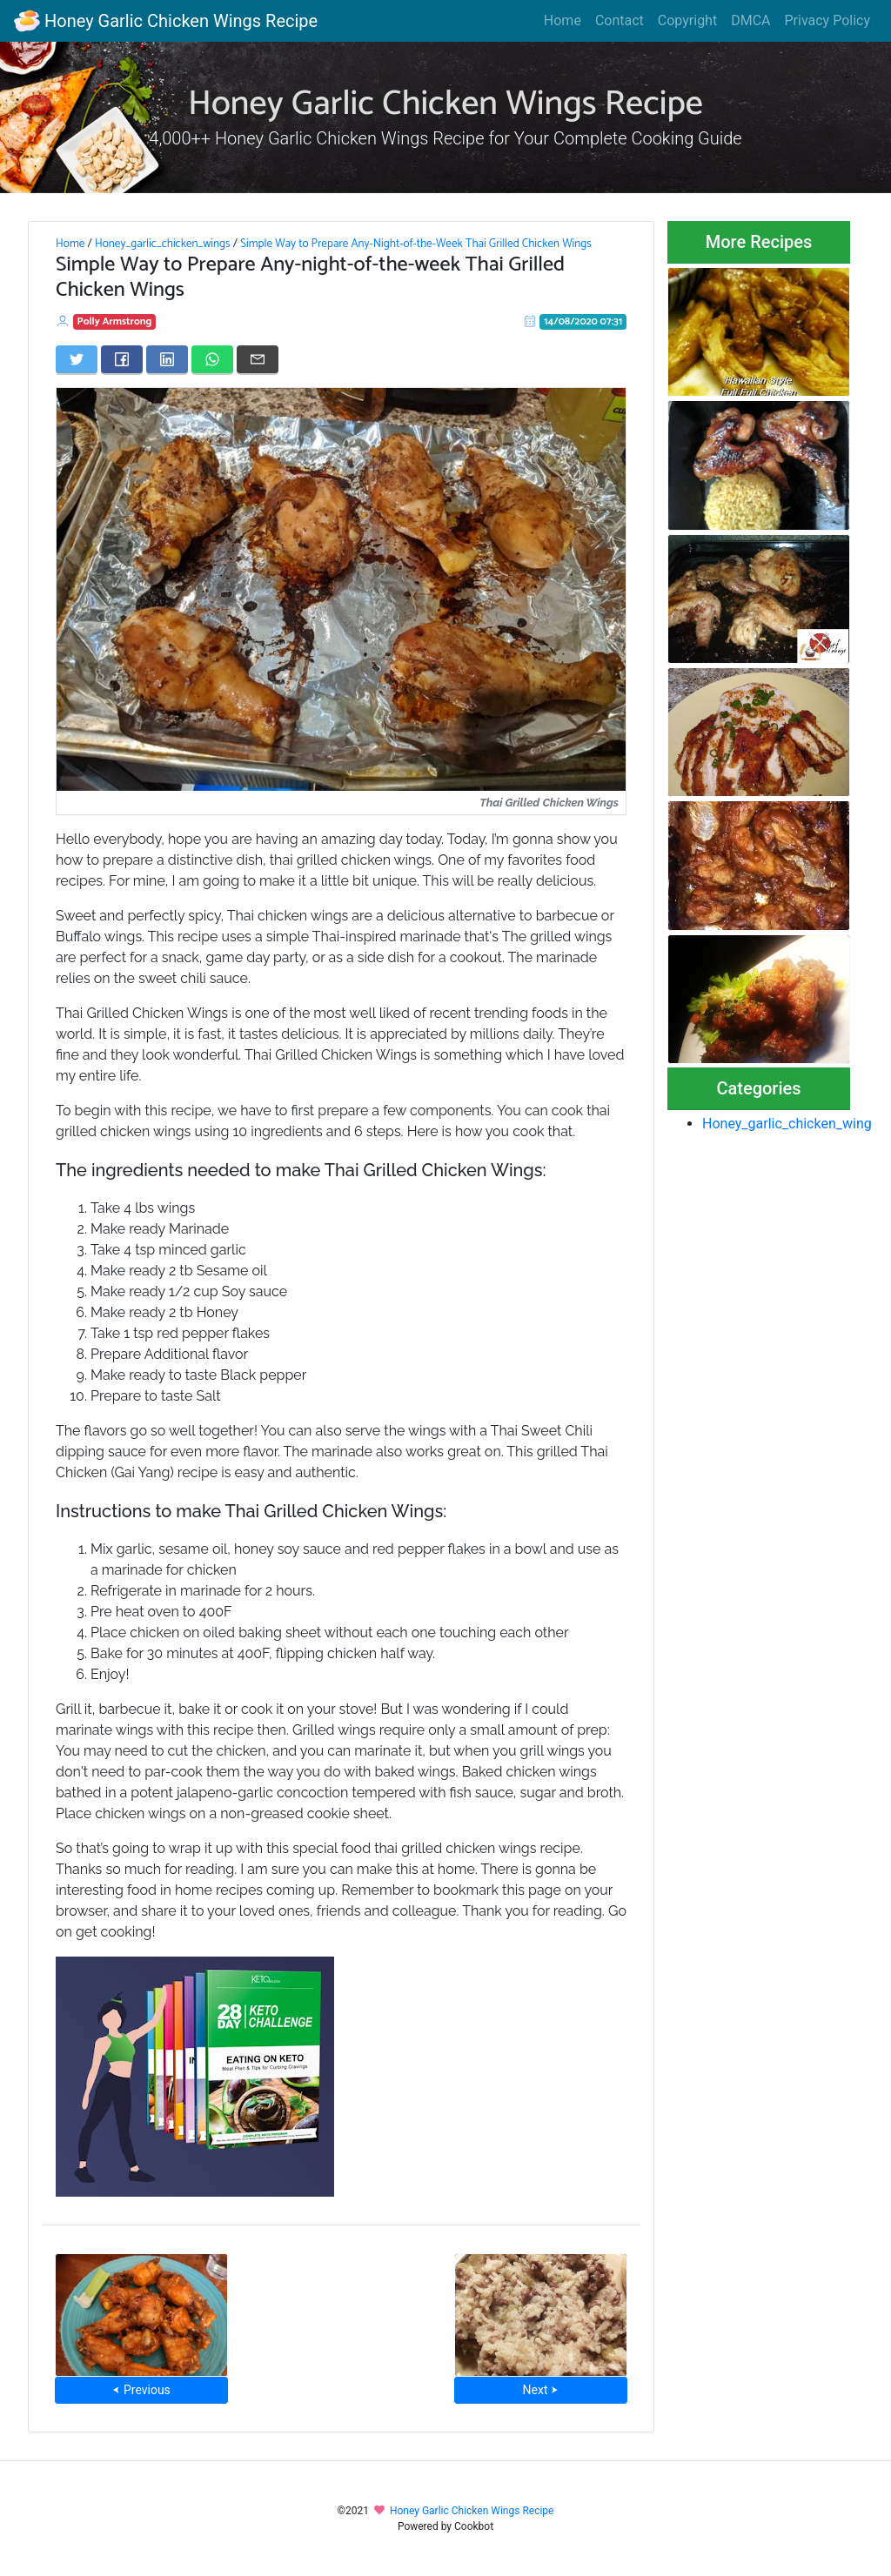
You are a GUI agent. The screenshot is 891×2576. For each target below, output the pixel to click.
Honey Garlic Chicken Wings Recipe (166, 21)
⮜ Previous (141, 2390)
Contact (619, 20)
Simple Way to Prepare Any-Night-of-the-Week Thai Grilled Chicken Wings (416, 243)
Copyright (687, 20)
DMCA (750, 20)
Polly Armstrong (114, 321)
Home (562, 20)
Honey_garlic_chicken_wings (163, 243)
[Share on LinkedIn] (167, 359)
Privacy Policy (828, 20)
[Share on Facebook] (122, 359)
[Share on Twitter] (76, 359)
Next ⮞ (541, 2390)
